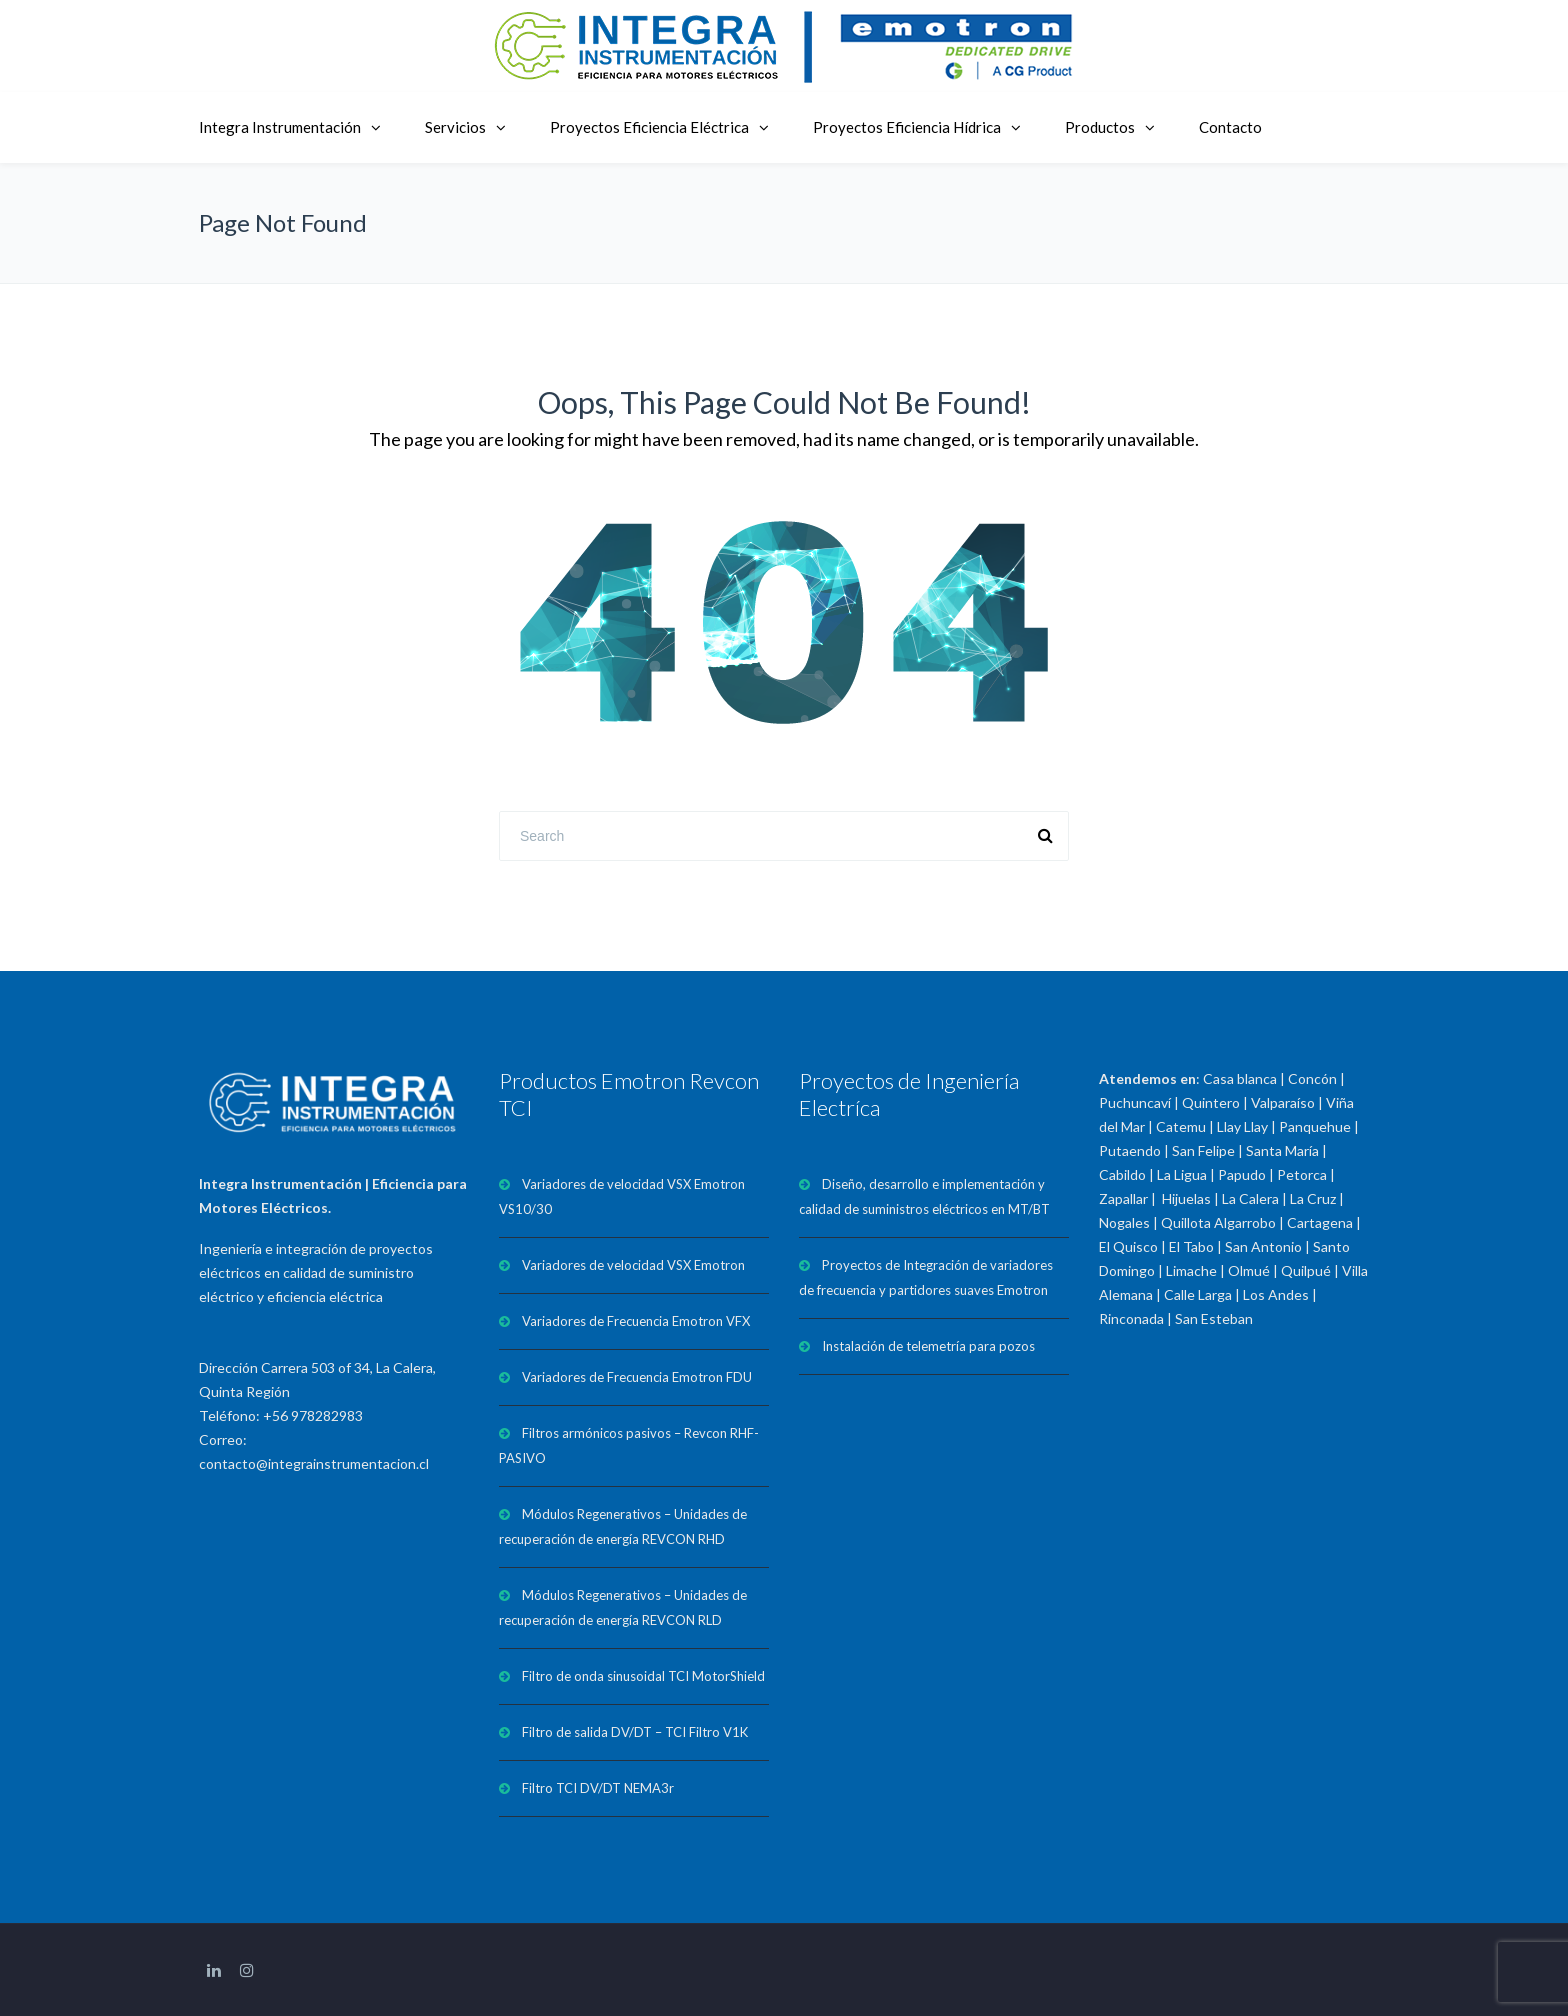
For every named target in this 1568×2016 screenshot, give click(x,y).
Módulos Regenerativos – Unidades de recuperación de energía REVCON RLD (623, 1607)
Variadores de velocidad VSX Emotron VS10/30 (622, 1196)
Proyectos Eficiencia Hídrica (907, 127)
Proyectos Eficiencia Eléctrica (649, 127)
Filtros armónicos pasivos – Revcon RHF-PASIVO (629, 1445)
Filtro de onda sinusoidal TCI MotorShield (643, 1676)
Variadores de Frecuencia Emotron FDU (637, 1377)
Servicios (455, 127)
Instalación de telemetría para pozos (928, 1346)
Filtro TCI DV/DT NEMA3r (598, 1788)
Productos (1100, 127)
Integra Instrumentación (280, 127)
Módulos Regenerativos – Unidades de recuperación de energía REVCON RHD (623, 1526)
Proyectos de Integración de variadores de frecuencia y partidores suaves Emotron (926, 1277)
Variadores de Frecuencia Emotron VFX (636, 1321)
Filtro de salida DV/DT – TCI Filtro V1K (635, 1732)
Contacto (1230, 127)
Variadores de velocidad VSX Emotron (633, 1265)
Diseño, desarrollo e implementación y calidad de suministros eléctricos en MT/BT (924, 1196)
